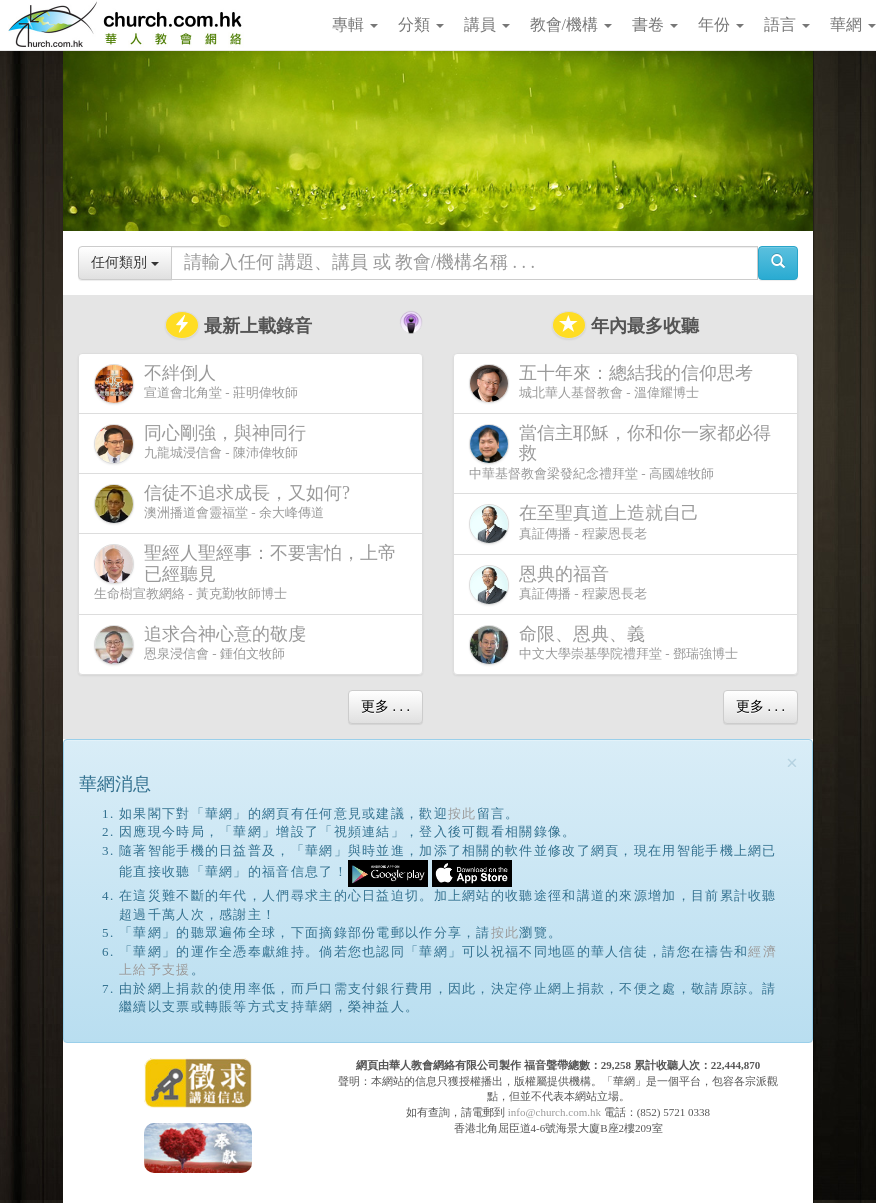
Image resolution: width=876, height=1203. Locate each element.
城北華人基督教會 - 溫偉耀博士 (615, 383)
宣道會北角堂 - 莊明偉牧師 (196, 383)
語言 (787, 24)
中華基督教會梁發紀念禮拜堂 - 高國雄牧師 (620, 452)
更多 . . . (385, 706)
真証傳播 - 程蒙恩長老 (588, 523)
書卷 (655, 24)
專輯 (355, 24)
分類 (421, 24)
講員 (487, 24)
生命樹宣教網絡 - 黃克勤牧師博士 (245, 572)
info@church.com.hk (554, 1112)
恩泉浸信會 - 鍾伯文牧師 (204, 644)
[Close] (792, 763)
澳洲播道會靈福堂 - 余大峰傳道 (226, 503)
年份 (721, 24)
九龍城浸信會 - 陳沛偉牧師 (204, 443)
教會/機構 (571, 24)
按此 (462, 813)
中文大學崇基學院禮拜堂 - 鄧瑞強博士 (603, 644)
